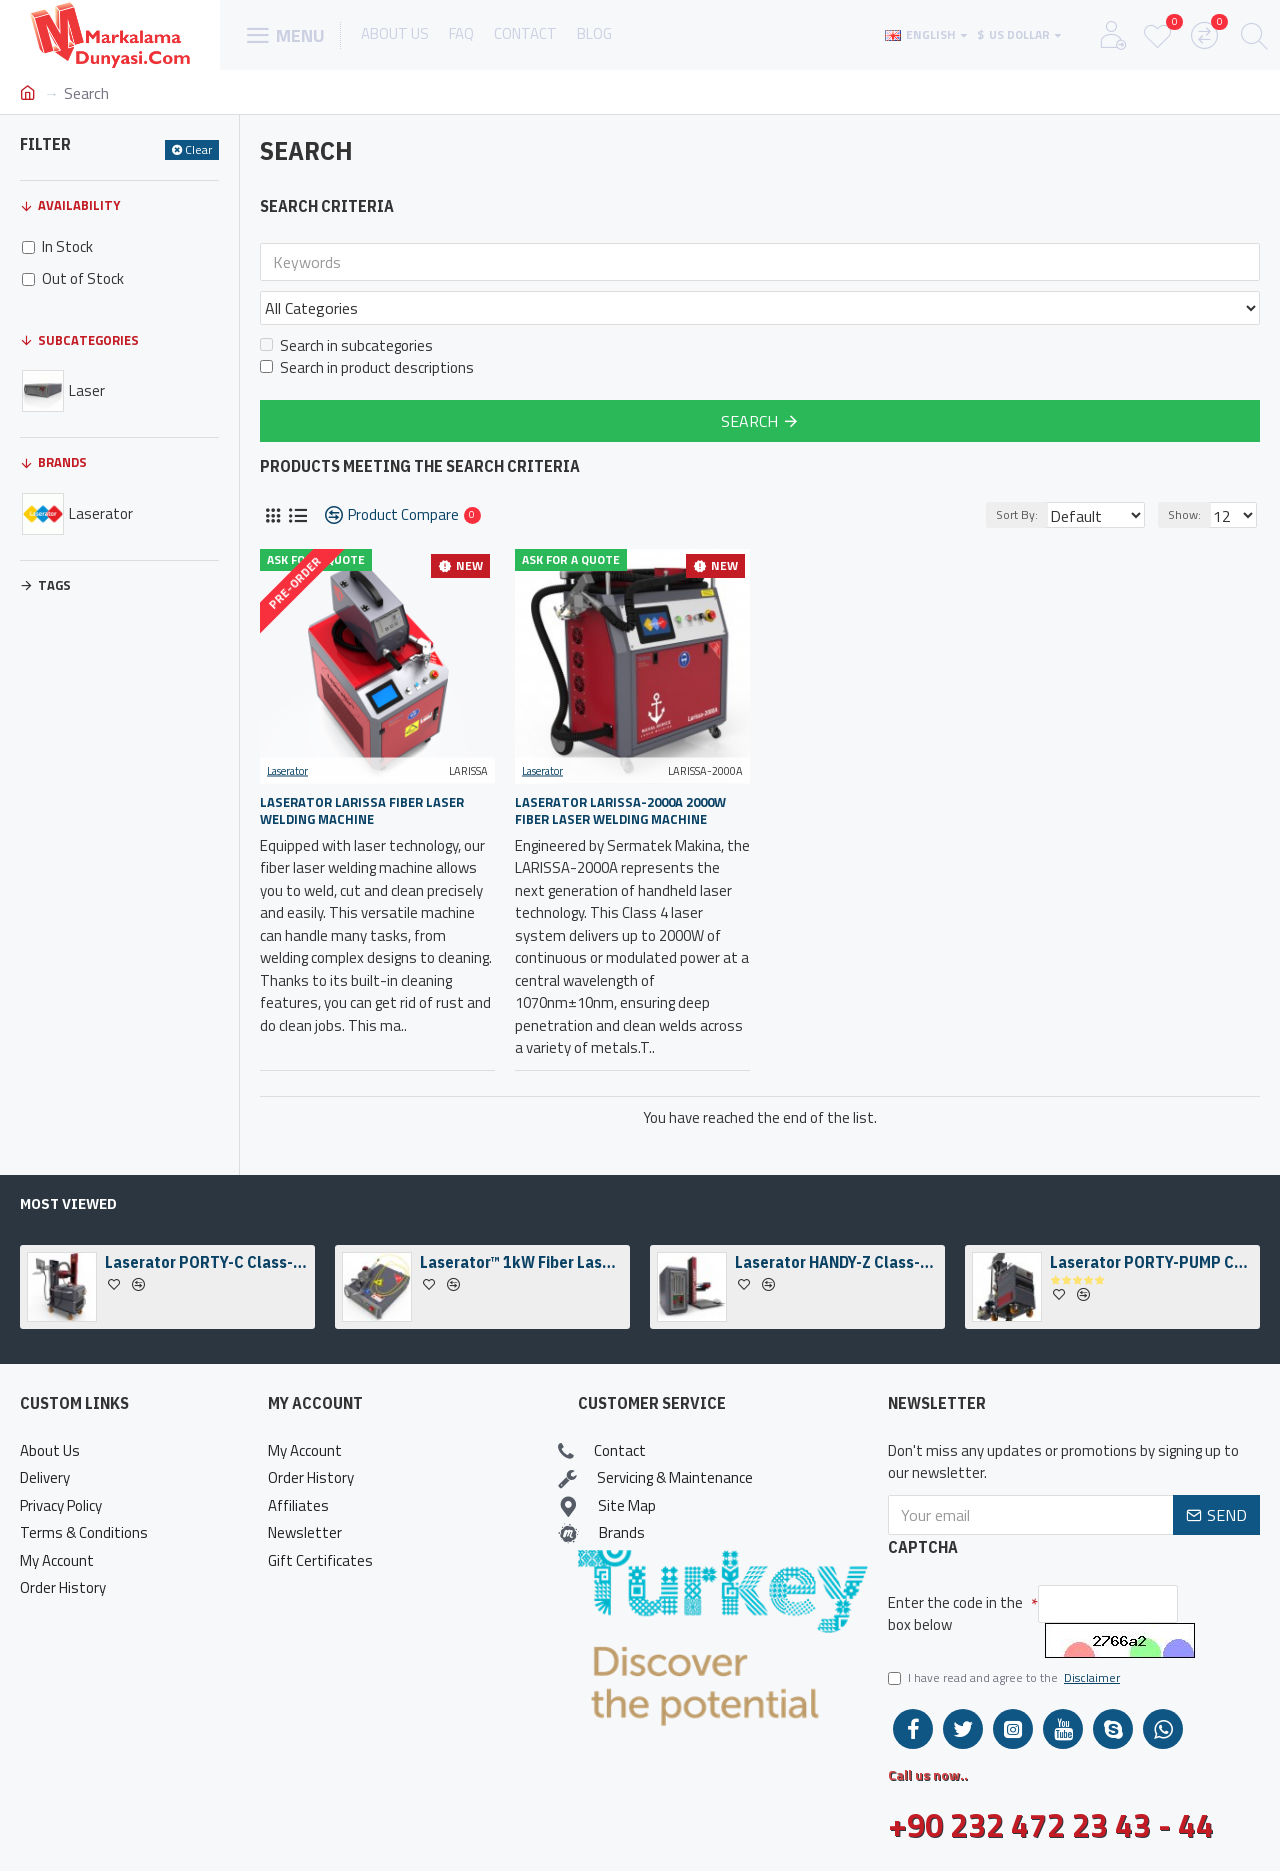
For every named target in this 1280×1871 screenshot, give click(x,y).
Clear (198, 149)
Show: (1190, 470)
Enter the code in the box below (955, 1614)
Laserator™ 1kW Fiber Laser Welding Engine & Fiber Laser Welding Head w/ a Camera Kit (521, 1262)
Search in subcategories (346, 302)
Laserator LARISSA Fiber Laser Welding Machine (362, 767)
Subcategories (88, 340)
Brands (62, 462)
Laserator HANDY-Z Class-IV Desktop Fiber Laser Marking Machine (836, 1262)
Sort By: (1004, 470)
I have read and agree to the (1005, 1678)
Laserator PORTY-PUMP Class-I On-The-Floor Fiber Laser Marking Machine (1151, 1262)
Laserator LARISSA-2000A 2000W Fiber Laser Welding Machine (620, 767)
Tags (54, 585)
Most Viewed (68, 1204)
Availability (79, 205)
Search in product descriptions (367, 324)
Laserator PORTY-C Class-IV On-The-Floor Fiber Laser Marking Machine (206, 1262)
